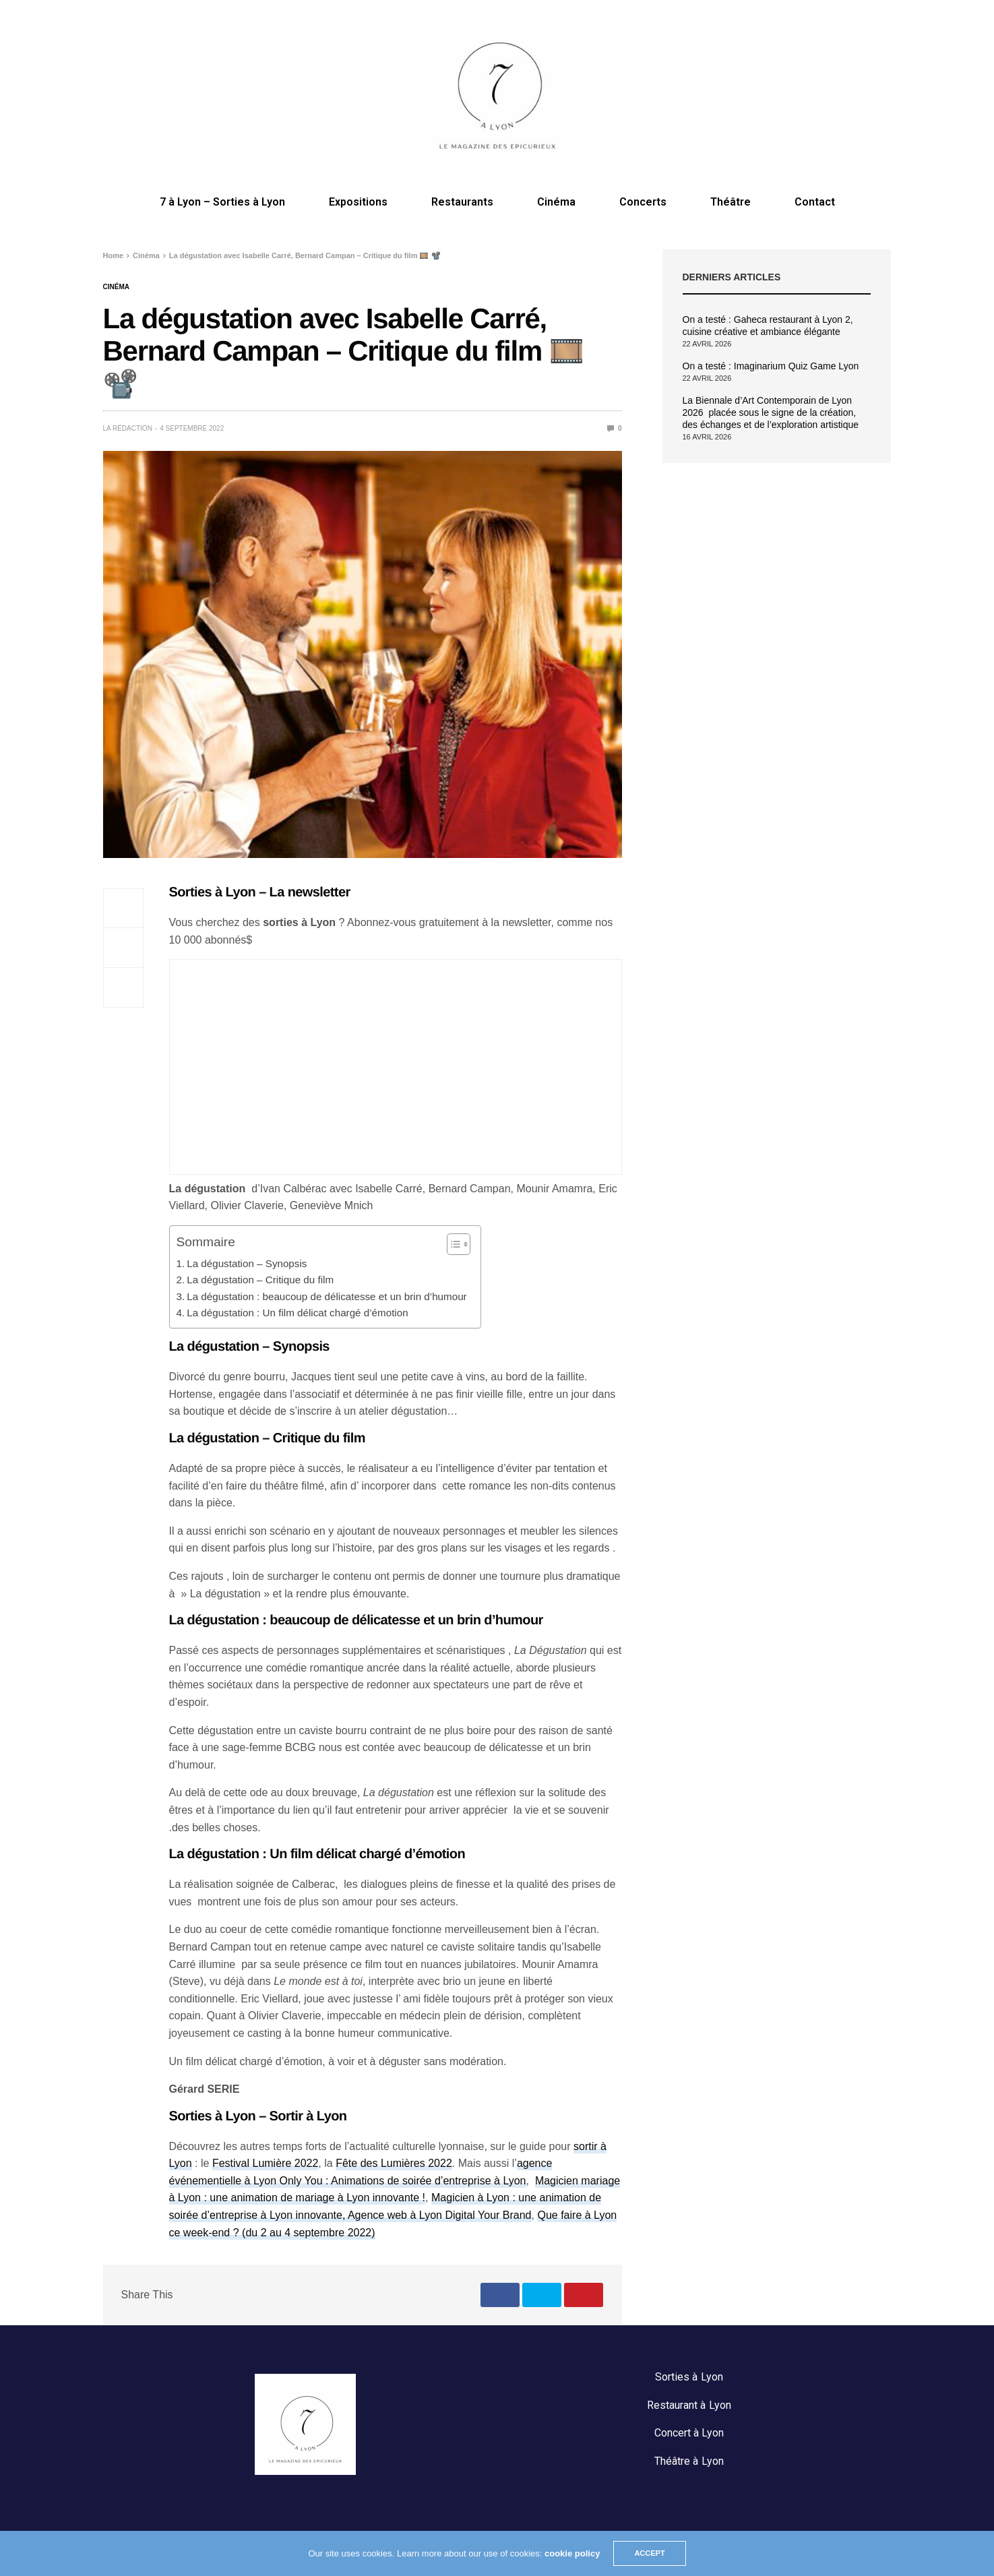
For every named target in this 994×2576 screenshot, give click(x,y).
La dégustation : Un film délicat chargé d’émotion (297, 1312)
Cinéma (556, 201)
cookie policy (572, 2553)
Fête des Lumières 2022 (394, 2163)
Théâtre (730, 201)
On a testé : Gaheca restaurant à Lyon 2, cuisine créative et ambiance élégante (768, 325)
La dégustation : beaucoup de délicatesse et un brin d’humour (326, 1296)
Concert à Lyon (689, 2432)
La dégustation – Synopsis (247, 1263)
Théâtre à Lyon (688, 2461)
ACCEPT (649, 2553)
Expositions (358, 201)
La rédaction (127, 428)
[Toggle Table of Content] (452, 1244)
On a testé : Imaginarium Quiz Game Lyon (771, 366)
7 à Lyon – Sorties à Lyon (222, 201)
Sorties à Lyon (688, 2376)
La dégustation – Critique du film (260, 1279)
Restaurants (462, 201)
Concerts (642, 201)
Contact (815, 201)
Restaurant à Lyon (689, 2405)
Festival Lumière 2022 (265, 2163)
